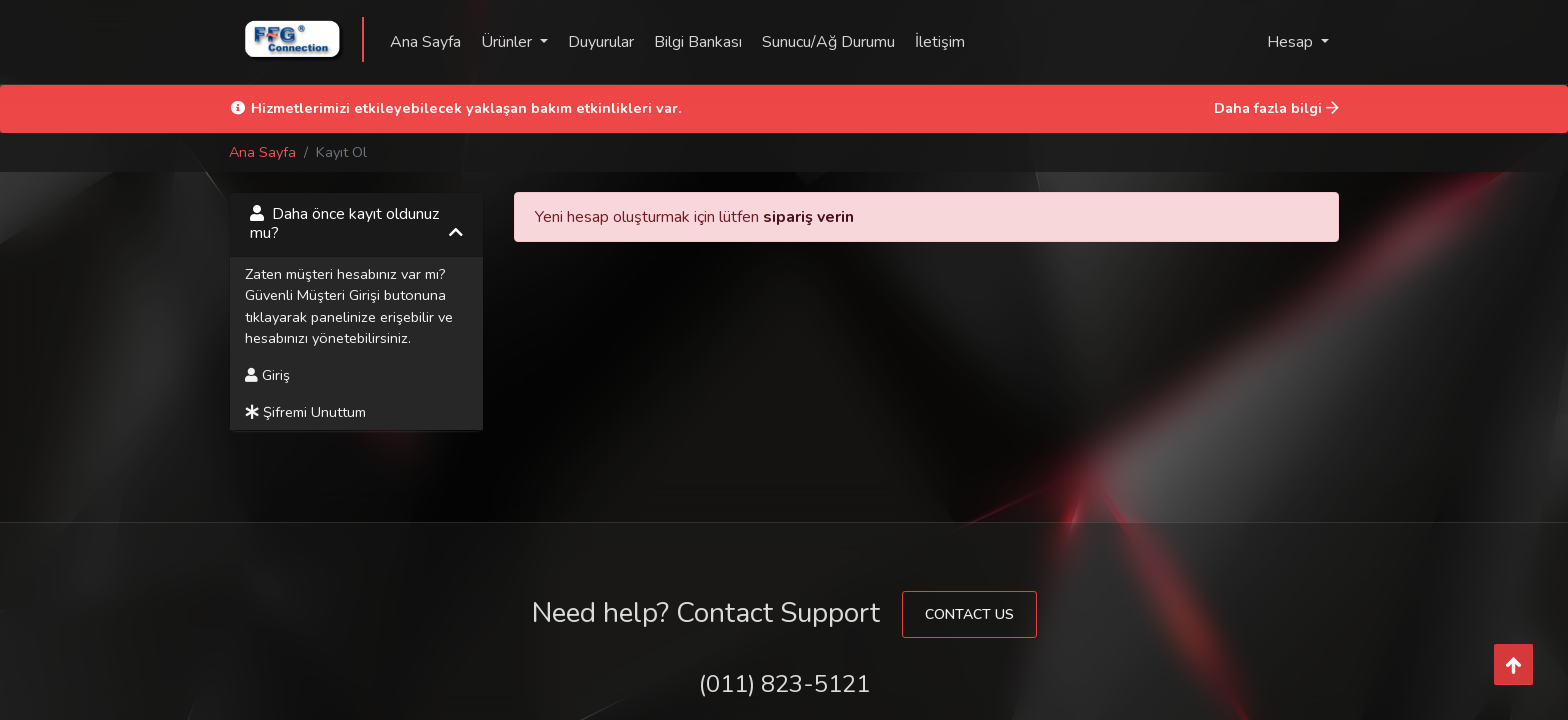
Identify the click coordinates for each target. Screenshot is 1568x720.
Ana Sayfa (425, 42)
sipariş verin (808, 217)
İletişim (940, 42)
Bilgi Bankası (698, 42)
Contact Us (969, 614)
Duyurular (601, 42)
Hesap (1292, 42)
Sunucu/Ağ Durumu (828, 42)
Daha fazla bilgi (1276, 108)
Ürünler (508, 42)
